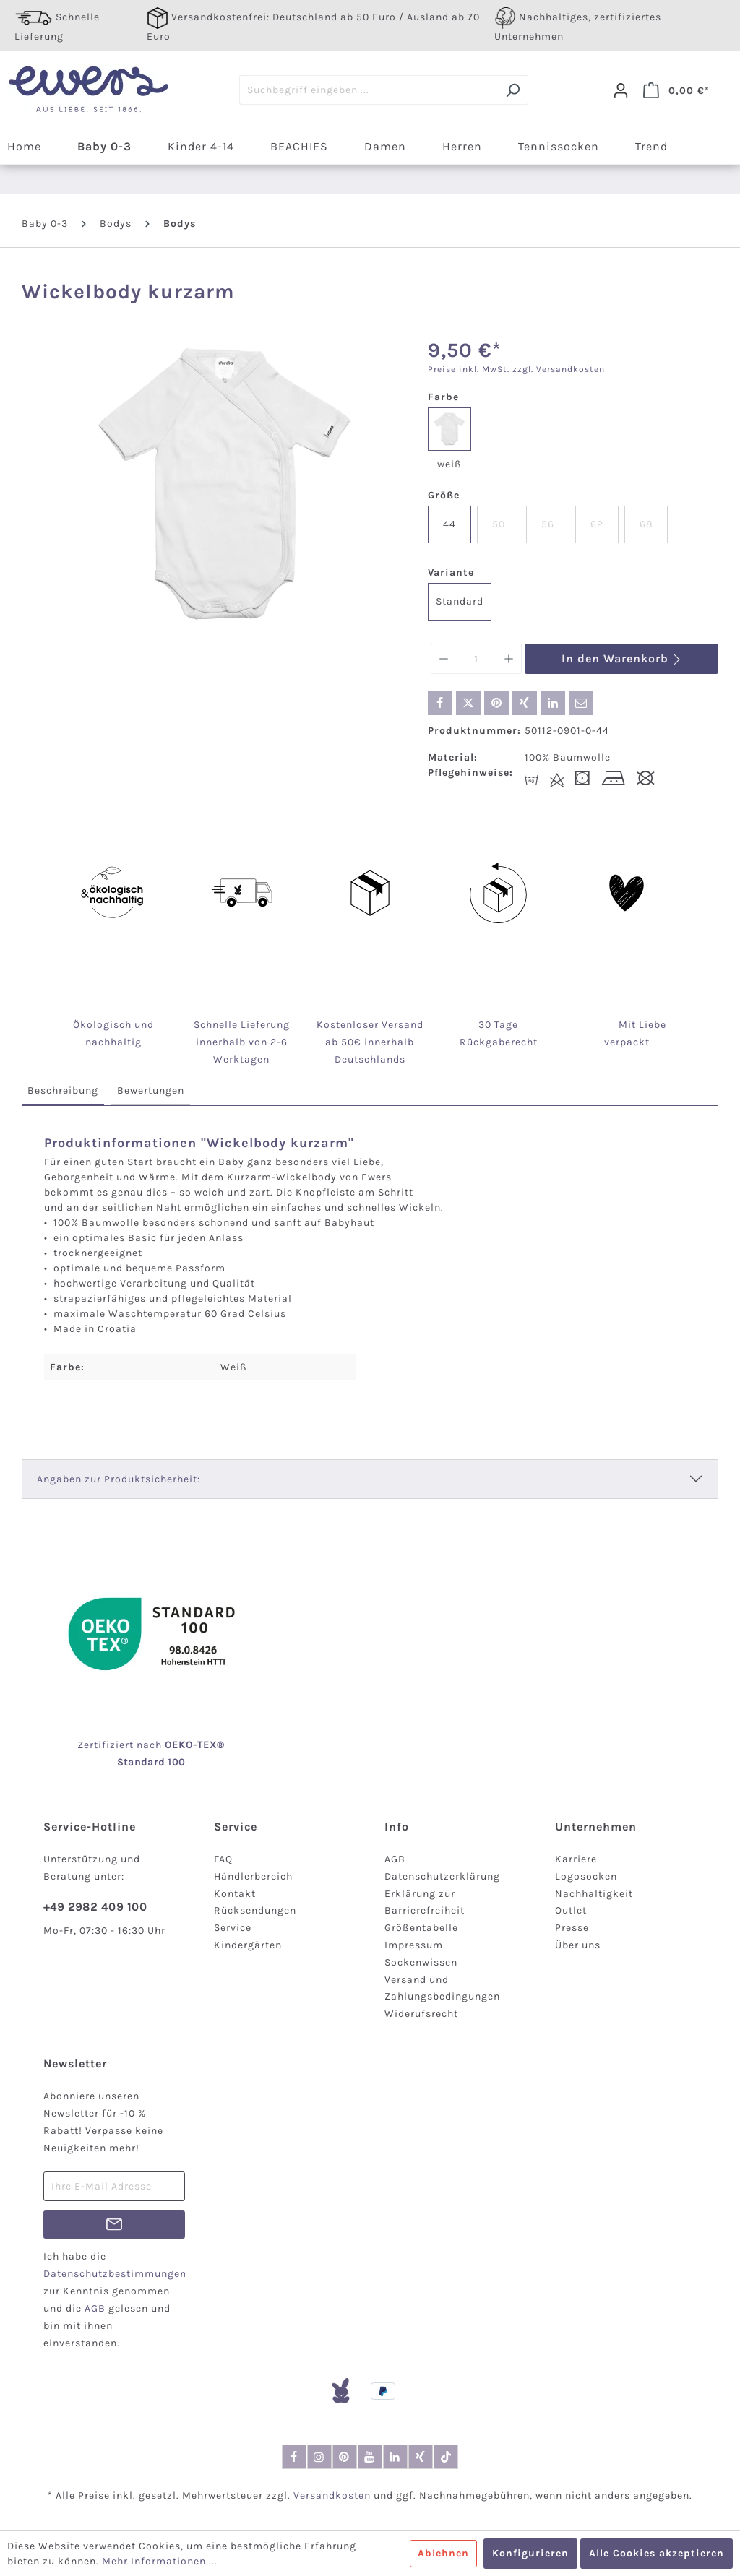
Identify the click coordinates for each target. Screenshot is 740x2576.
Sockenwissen (420, 1962)
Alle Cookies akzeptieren (656, 2553)
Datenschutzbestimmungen (114, 2274)
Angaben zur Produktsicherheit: (118, 1479)
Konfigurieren (530, 2553)
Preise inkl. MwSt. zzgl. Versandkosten (516, 369)
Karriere (576, 1859)
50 (498, 524)
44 (449, 524)
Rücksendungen (255, 1910)
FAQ (223, 1859)
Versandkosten (332, 2495)
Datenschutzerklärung (442, 1876)
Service (232, 1928)
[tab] (63, 1091)
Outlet (571, 1910)
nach (165, 1745)
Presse (572, 1928)
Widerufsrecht (421, 2013)
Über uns (578, 1945)
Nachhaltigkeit (594, 1894)
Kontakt (235, 1894)
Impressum (413, 1945)
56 (547, 524)
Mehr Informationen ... (160, 2561)
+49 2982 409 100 (95, 1907)
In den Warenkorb (622, 658)
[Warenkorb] (676, 90)
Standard (459, 601)
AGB (394, 1859)
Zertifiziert (107, 1745)
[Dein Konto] (621, 90)
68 (646, 524)
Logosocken (586, 1876)
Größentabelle (421, 1928)
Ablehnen (443, 2553)
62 (596, 524)
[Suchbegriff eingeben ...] (368, 90)
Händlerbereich (253, 1876)
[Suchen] (512, 90)
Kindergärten (248, 1945)
